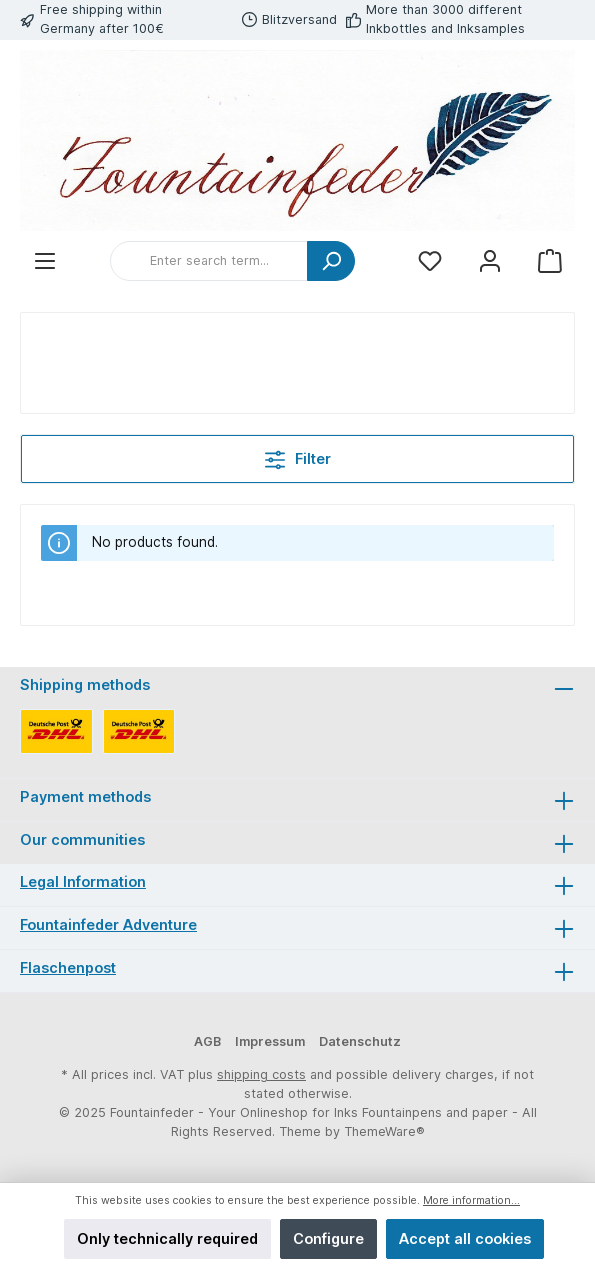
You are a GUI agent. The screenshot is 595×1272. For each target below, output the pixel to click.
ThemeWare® (384, 1131)
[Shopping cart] (550, 261)
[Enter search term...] (209, 261)
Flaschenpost (68, 967)
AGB (207, 1041)
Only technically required (167, 1238)
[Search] (331, 261)
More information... (471, 1200)
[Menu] (45, 261)
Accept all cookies (465, 1238)
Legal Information (83, 881)
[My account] (490, 261)
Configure (328, 1238)
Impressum (270, 1041)
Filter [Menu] (298, 455)
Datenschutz (360, 1041)
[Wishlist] (430, 261)
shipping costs (261, 1074)
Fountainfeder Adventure (108, 924)
